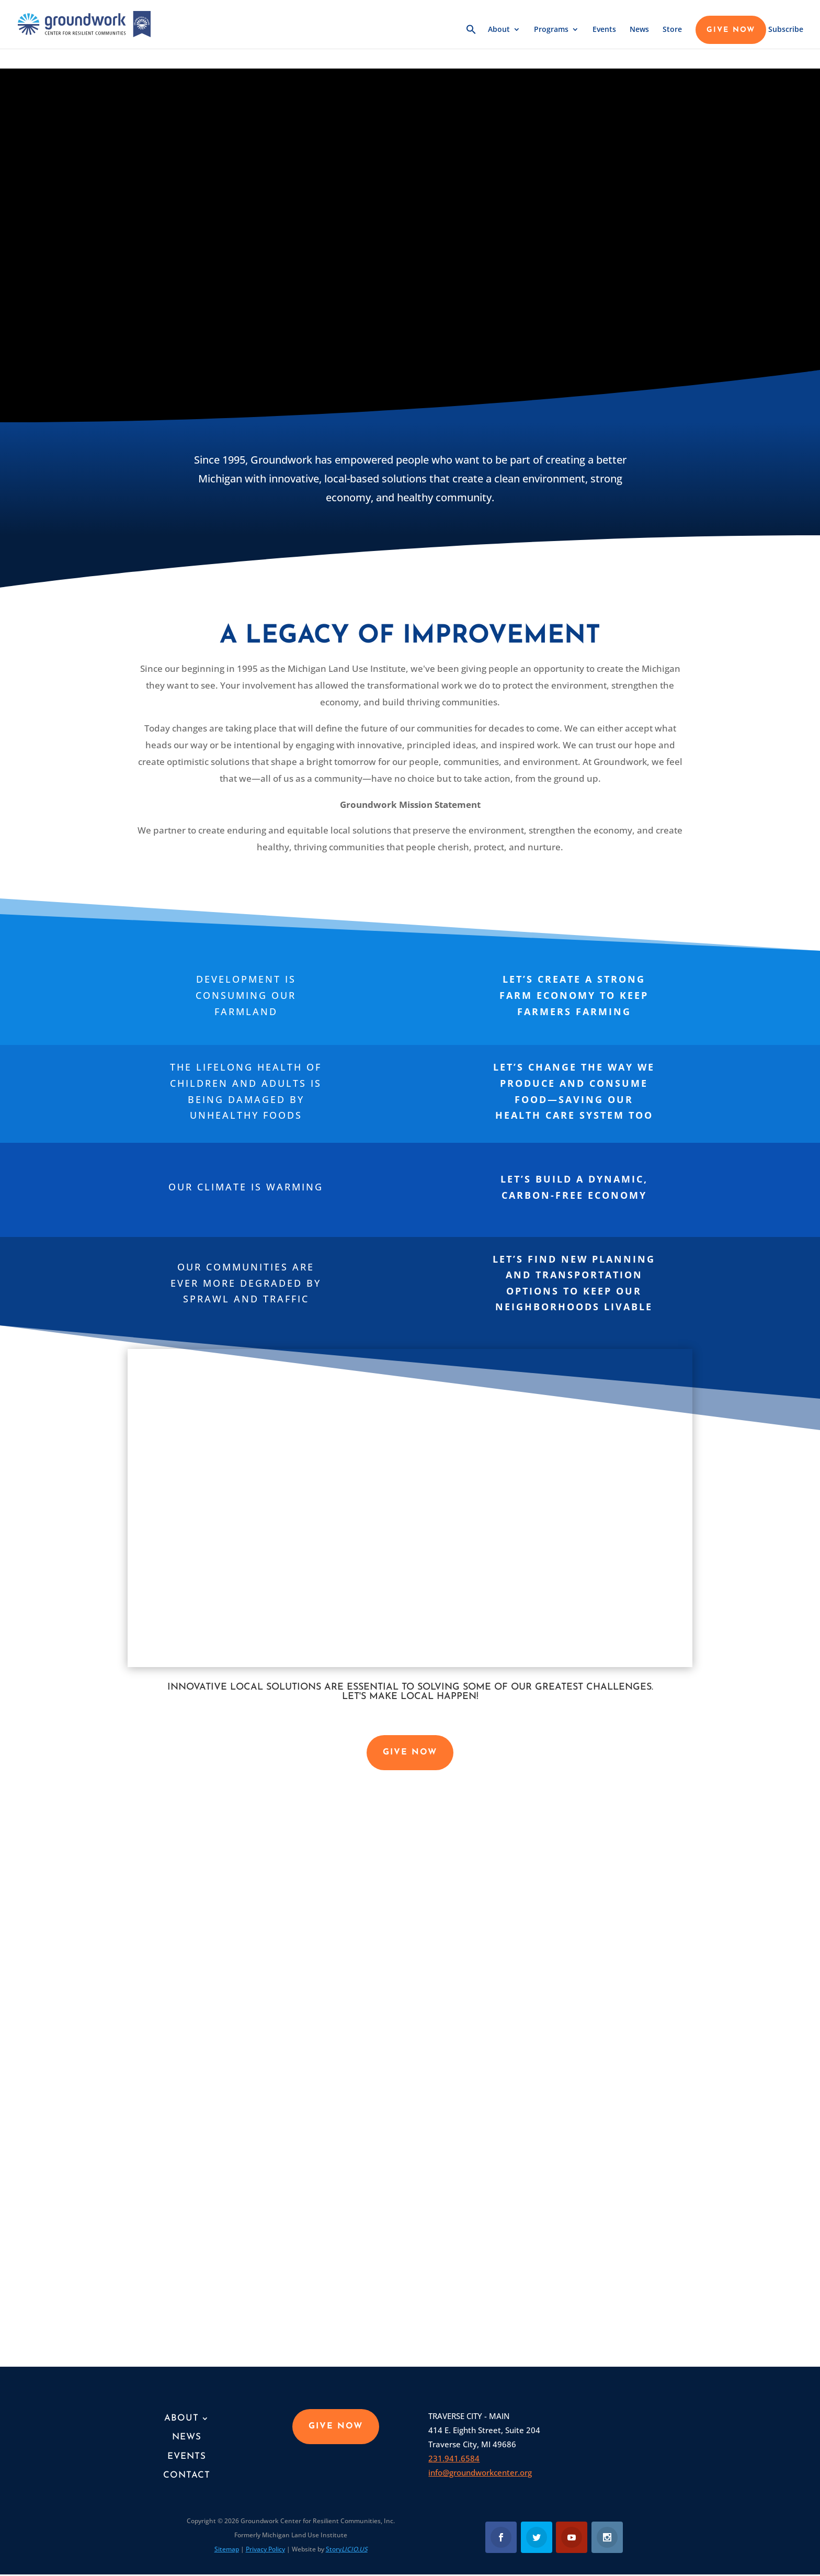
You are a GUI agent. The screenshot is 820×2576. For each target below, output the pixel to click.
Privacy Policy (265, 2549)
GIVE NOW (731, 30)
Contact (186, 2475)
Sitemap (226, 2549)
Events (604, 30)
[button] (471, 36)
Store (672, 30)
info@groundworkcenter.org (480, 2472)
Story (347, 2549)
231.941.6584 (454, 2458)
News (639, 30)
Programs (551, 30)
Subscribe (785, 30)
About (499, 30)
